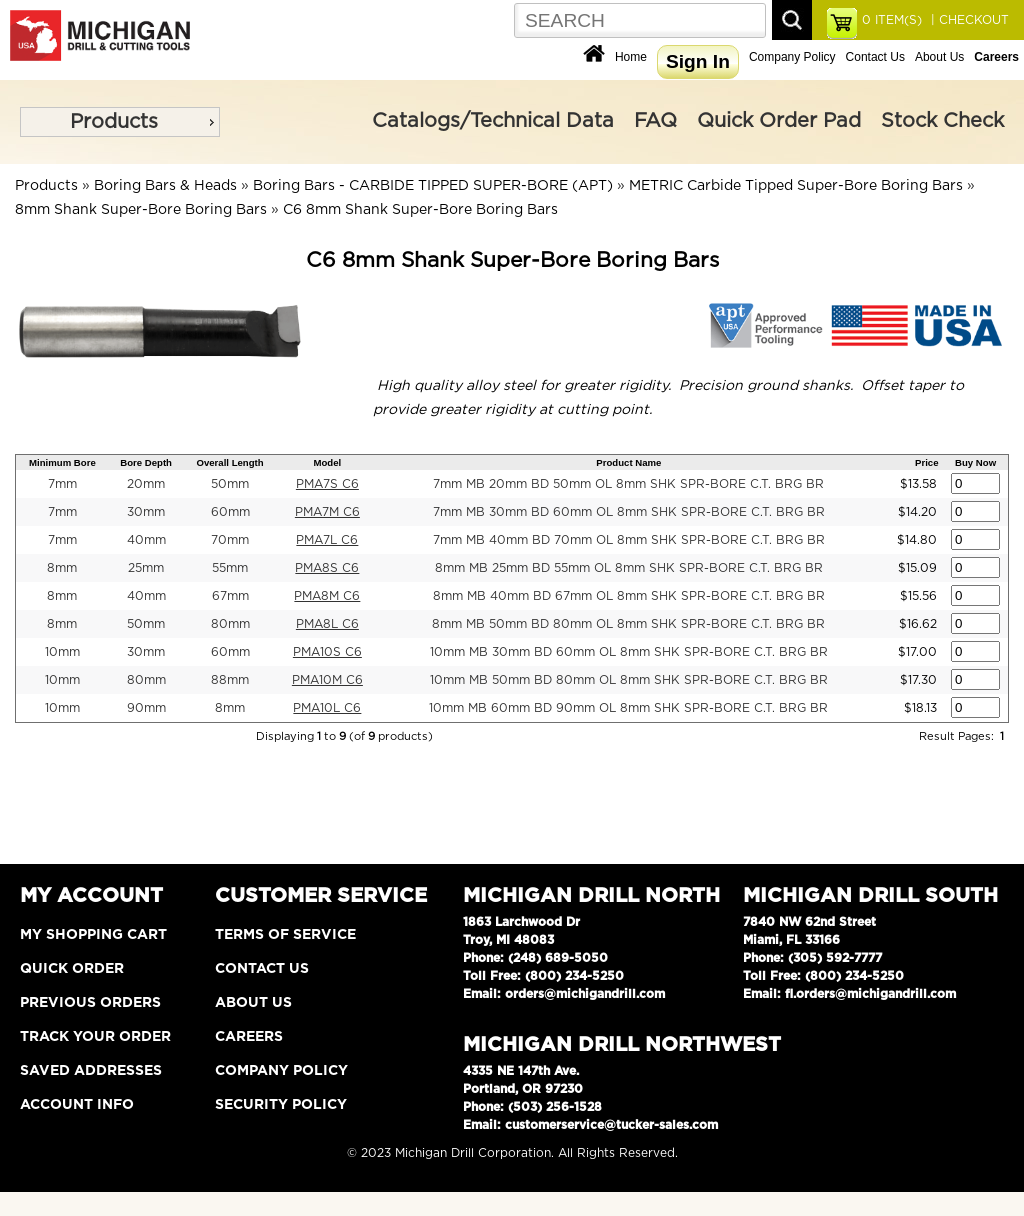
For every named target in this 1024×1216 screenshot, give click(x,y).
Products (114, 122)
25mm (146, 568)
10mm (62, 652)
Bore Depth (146, 462)
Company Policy (792, 57)
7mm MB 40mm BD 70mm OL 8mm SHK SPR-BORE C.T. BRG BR (629, 540)
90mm (146, 708)
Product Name (628, 462)
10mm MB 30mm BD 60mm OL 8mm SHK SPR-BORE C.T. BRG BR (629, 652)
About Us (939, 57)
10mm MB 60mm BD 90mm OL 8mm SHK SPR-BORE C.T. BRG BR (628, 708)
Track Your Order (95, 1037)
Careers (249, 1037)
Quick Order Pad (779, 121)
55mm (230, 568)
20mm (146, 484)
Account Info (77, 1105)
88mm (230, 680)
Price (926, 462)
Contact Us (875, 57)
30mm (146, 512)
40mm (146, 540)
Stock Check (942, 121)
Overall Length (229, 462)
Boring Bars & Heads (165, 186)
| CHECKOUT (968, 20)
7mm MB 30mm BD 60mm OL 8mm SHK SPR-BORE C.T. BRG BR (629, 512)
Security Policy (281, 1105)
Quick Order (72, 969)
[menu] (120, 122)
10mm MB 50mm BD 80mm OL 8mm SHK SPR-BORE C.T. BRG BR (629, 680)
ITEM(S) (892, 20)
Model (328, 462)
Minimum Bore (62, 462)
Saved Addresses (91, 1071)
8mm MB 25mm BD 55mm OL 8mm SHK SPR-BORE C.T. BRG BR (629, 568)
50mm (230, 484)
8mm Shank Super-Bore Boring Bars (141, 210)
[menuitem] (120, 122)
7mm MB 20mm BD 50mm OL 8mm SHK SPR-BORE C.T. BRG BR (628, 484)
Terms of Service (285, 935)
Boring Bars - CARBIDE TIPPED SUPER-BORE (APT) (433, 186)
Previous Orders (90, 1003)
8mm (62, 568)
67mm (230, 596)
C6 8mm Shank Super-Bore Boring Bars (420, 210)
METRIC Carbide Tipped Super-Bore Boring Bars (796, 186)
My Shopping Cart (93, 935)
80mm (230, 624)
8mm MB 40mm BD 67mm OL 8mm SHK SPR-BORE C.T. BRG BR (629, 596)
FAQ (655, 121)
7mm (62, 484)
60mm (230, 512)
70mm (230, 540)
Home (631, 57)
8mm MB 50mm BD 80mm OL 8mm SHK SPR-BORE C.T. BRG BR (628, 624)
